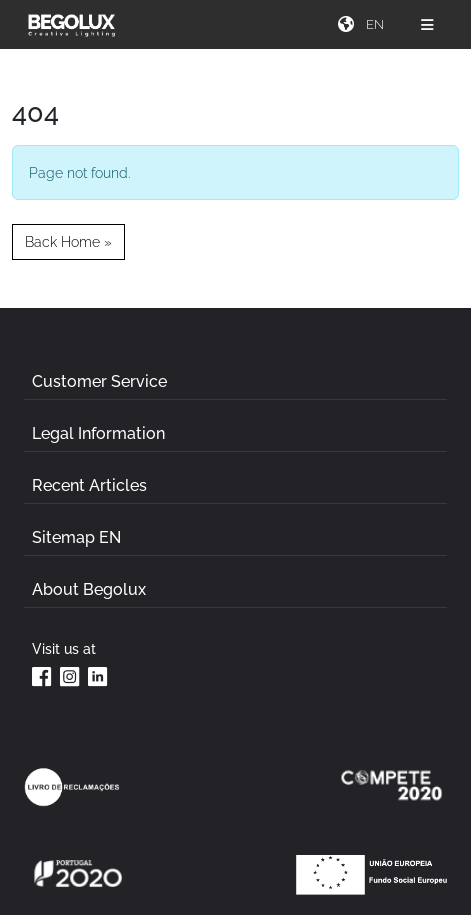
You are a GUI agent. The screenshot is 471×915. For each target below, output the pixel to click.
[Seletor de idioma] (377, 24)
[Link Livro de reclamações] (72, 787)
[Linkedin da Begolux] (98, 676)
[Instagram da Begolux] (70, 676)
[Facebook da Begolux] (42, 676)
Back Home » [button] (68, 241)
